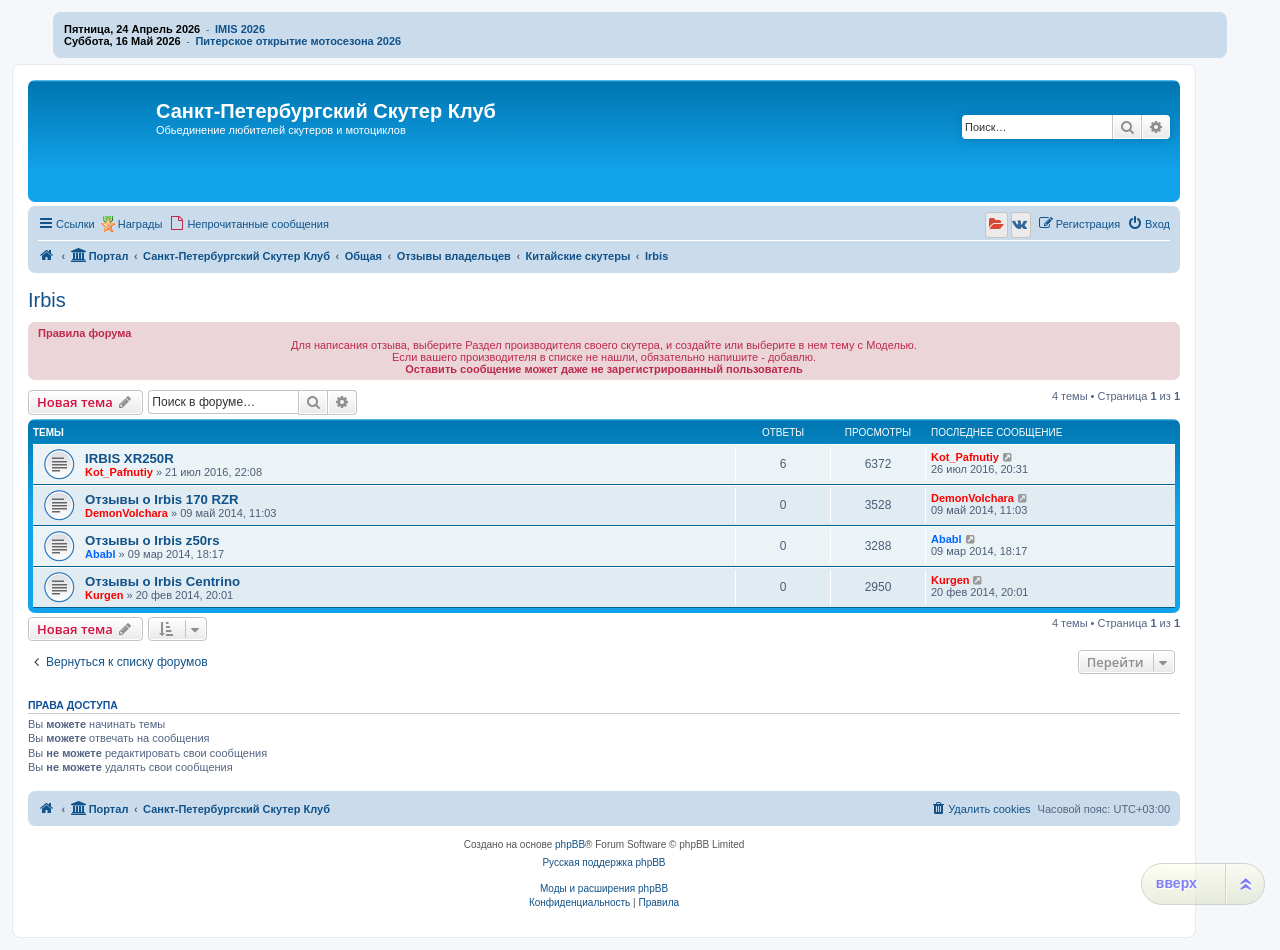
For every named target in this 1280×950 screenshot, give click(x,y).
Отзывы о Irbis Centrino (162, 581)
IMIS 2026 (240, 29)
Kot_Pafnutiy (119, 472)
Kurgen (104, 595)
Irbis (47, 300)
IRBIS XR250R (129, 458)
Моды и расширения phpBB (604, 888)
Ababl (100, 554)
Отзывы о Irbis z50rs (152, 540)
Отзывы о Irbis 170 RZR (162, 499)
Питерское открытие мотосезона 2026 (298, 41)
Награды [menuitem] (140, 224)
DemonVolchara (126, 513)
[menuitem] (249, 224)
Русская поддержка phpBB (603, 862)
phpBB (570, 844)
